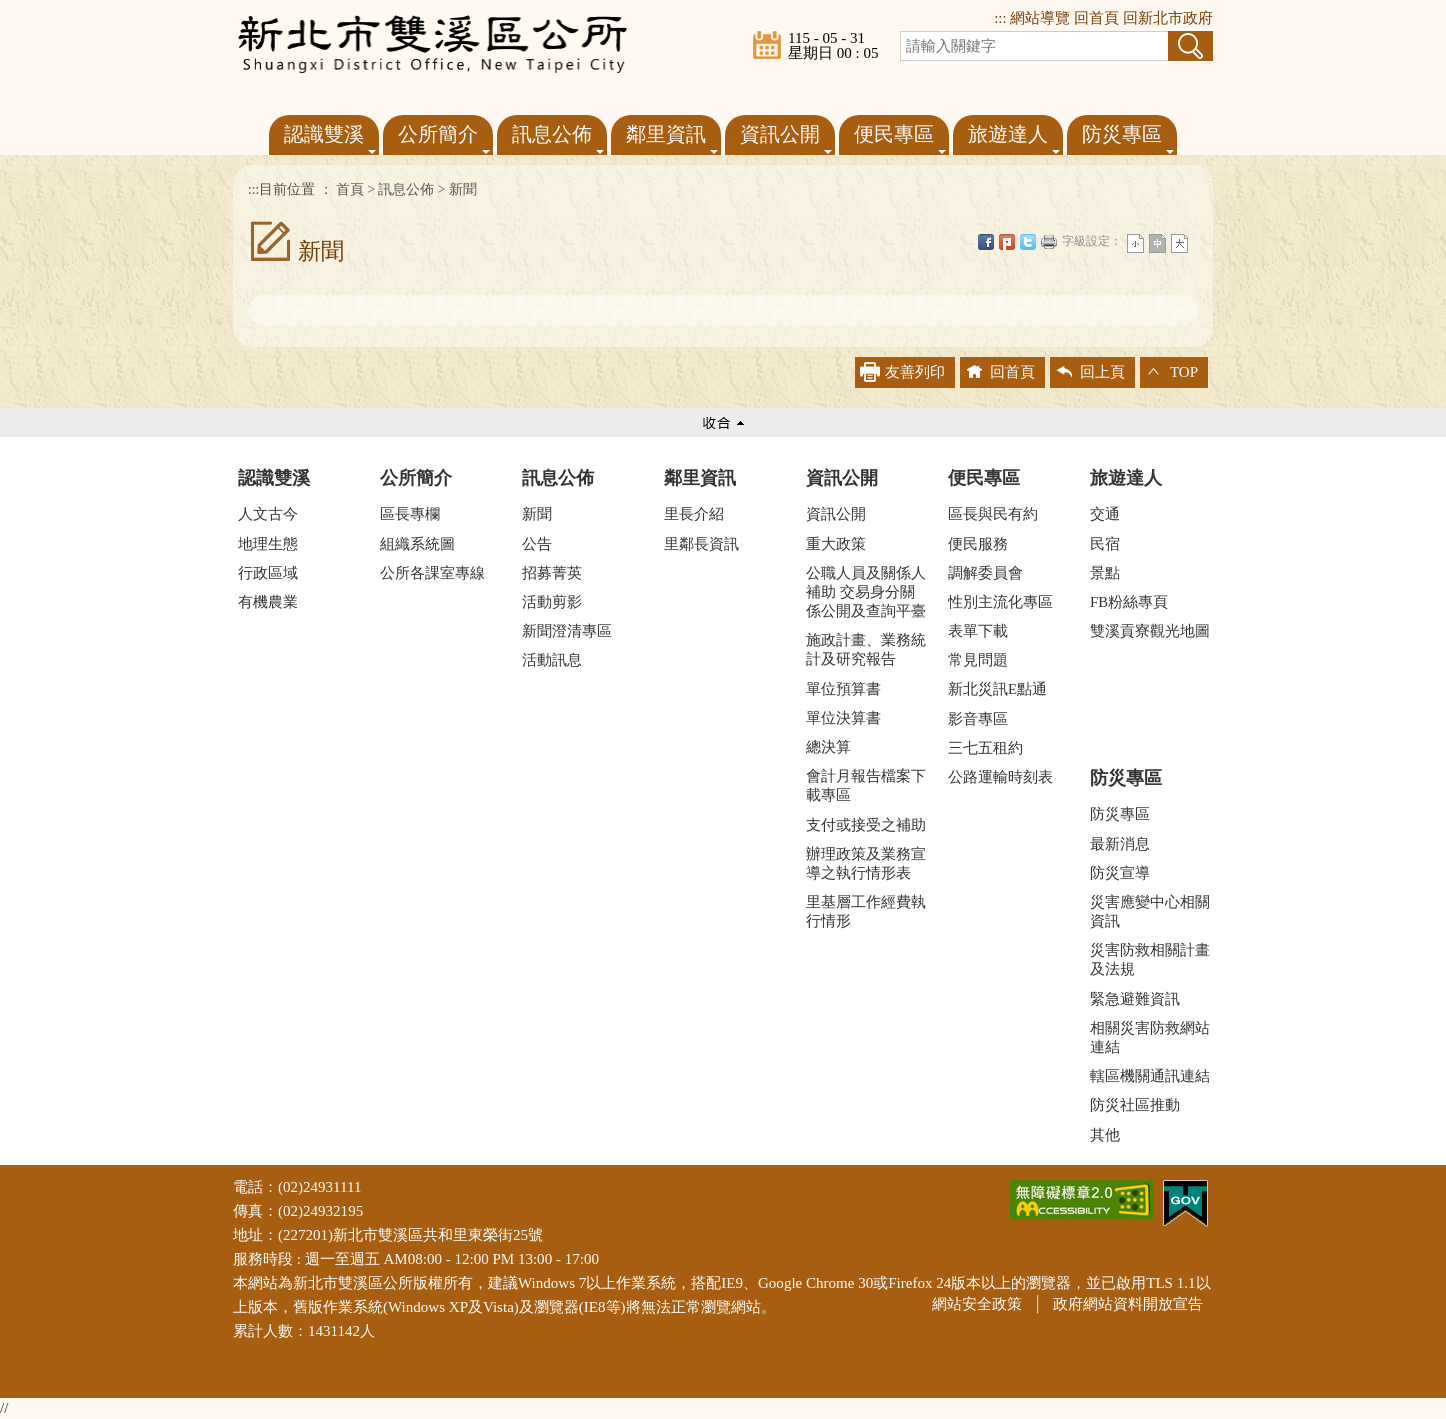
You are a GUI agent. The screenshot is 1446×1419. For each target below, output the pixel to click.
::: (1000, 18)
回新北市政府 (1168, 18)
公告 (537, 544)
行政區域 (268, 573)
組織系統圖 (417, 544)
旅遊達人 (1126, 478)
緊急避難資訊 (1135, 999)
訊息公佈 (406, 189)
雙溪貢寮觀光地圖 (1150, 631)
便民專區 (984, 478)
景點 (1105, 573)
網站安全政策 (977, 1304)
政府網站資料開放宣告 (1128, 1304)
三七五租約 (985, 748)
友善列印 (1049, 242)
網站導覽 (1040, 18)
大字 (1179, 243)
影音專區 (978, 719)
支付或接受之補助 (866, 825)
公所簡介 (416, 478)
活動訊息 (552, 660)
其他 (1105, 1135)
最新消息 (1120, 844)
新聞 (463, 189)
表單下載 (978, 631)
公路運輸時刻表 (1000, 777)
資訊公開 (842, 478)
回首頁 (1096, 18)
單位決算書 (843, 718)
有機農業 (268, 602)
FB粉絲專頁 (1129, 602)
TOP (1184, 372)
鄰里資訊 (700, 478)
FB (986, 242)
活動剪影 (552, 602)
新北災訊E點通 (997, 689)
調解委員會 (985, 573)
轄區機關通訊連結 (1150, 1076)
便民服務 (978, 544)
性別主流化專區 (1000, 602)
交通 (1105, 514)
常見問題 (978, 660)
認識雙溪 (274, 478)
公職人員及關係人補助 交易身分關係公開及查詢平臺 (866, 592)
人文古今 (268, 514)
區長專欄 (410, 514)
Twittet (1028, 242)
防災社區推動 (1135, 1105)
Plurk (1007, 242)
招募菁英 (552, 573)
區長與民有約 (993, 514)
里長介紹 (694, 514)
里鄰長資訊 (701, 544)
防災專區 (1126, 778)
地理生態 (268, 544)
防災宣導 (1120, 873)
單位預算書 (843, 689)
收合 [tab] (723, 422)
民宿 (1105, 544)
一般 (1157, 243)
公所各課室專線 (432, 573)
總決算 (828, 747)
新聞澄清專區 (567, 631)
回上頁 (1102, 372)
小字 (1135, 243)
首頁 (350, 189)
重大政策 (836, 544)
